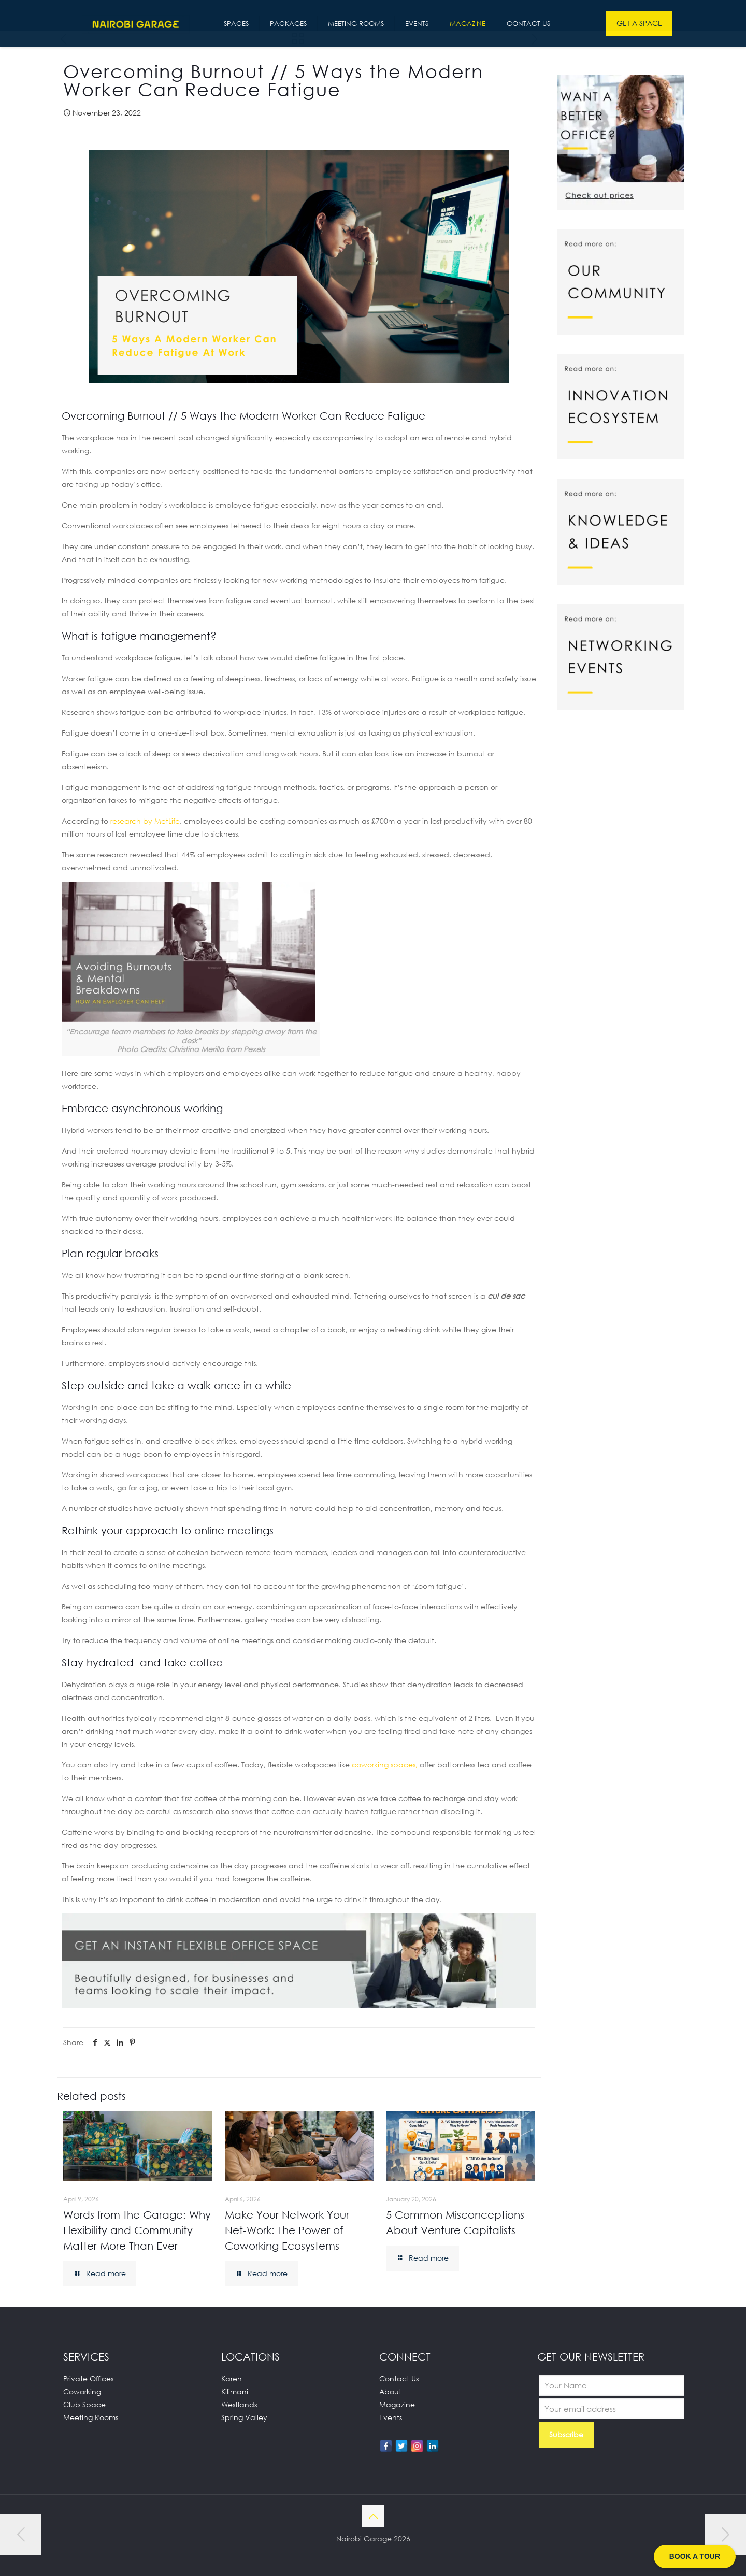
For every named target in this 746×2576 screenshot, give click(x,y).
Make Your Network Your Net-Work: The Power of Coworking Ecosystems (287, 2230)
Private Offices (88, 2378)
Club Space (84, 2404)
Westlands (239, 2404)
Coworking (82, 2391)
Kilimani (234, 2391)
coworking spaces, (385, 1764)
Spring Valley (244, 2417)
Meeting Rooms (90, 2417)
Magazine (397, 2404)
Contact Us (399, 2378)
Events (390, 2417)
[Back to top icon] (373, 2516)
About (390, 2391)
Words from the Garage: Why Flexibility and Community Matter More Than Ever (137, 2230)
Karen (231, 2378)
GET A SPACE (639, 23)
